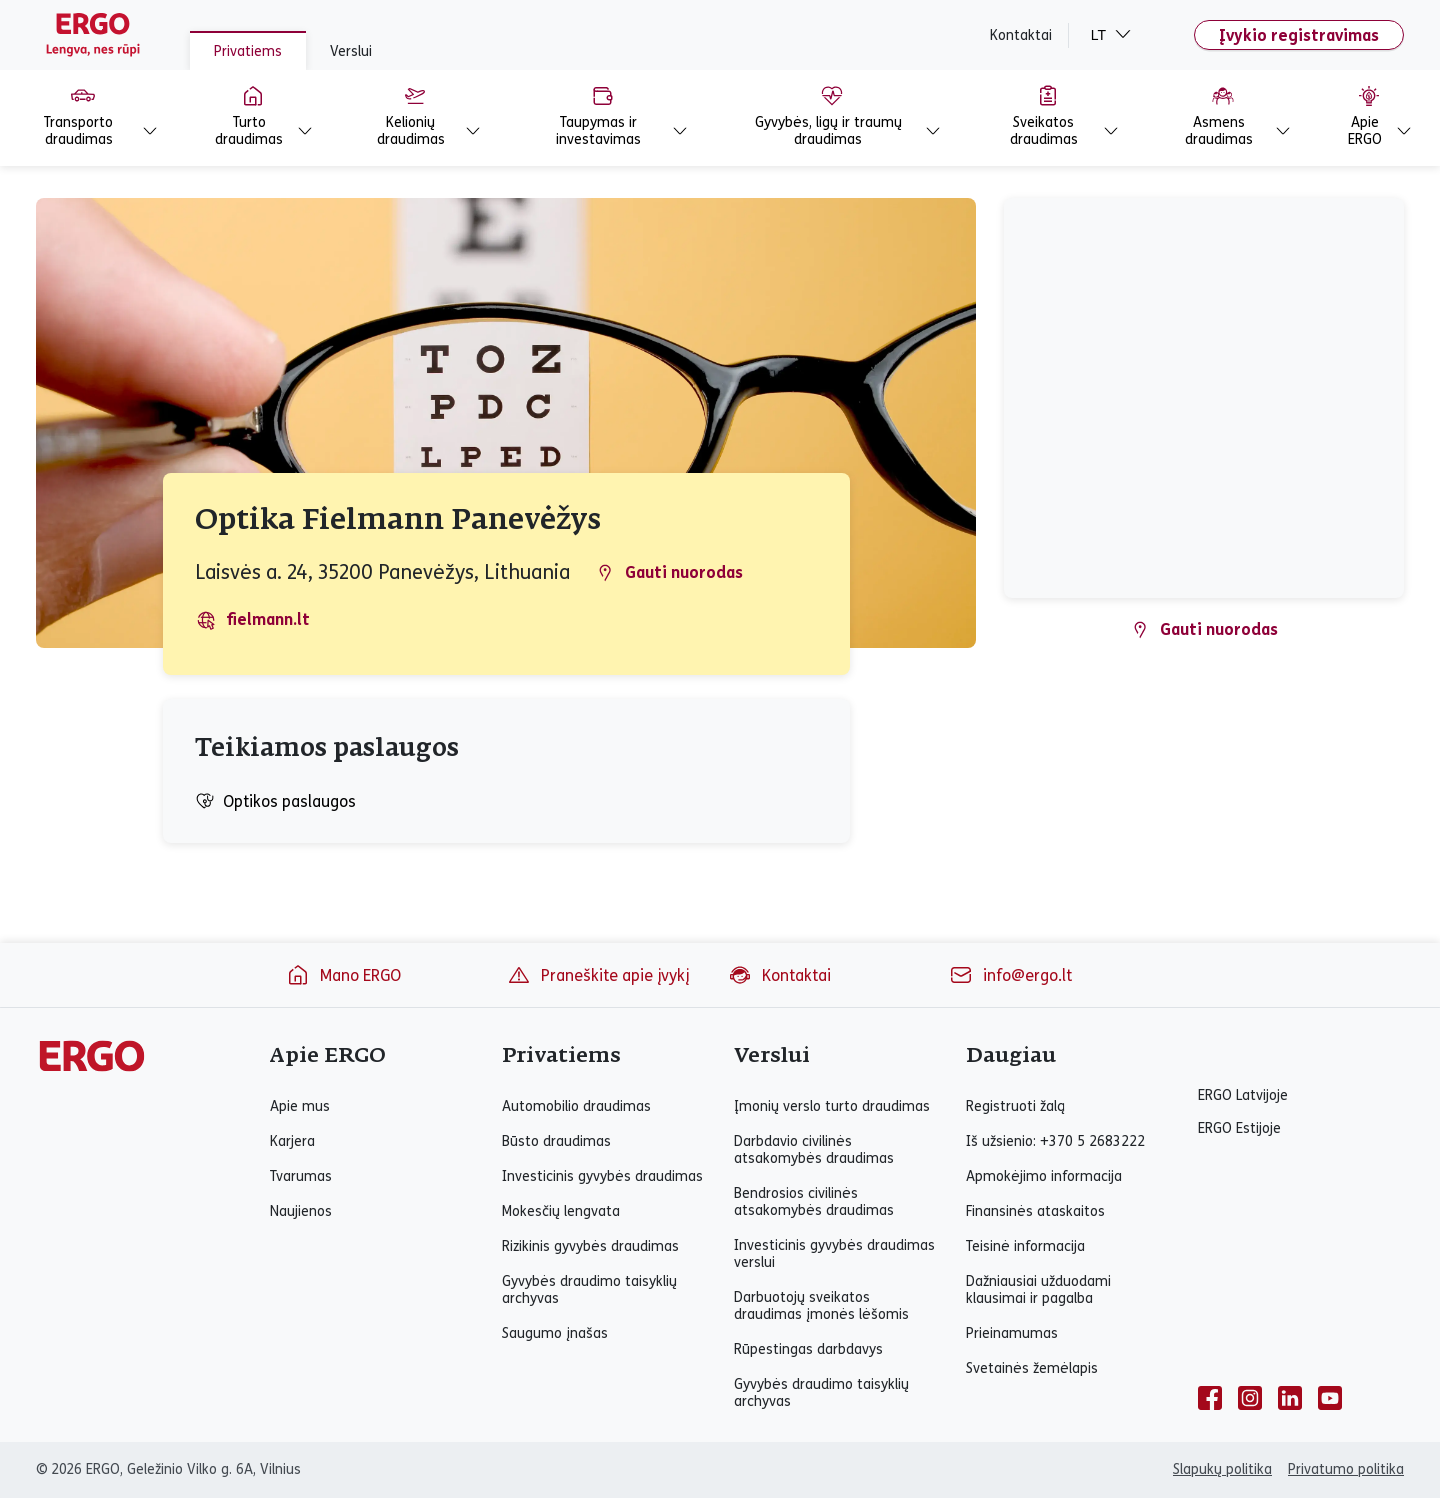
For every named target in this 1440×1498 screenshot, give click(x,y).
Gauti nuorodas (669, 573)
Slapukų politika (1222, 1469)
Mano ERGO (343, 975)
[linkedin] (1290, 1398)
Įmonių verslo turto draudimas (832, 1106)
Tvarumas (301, 1176)
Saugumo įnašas (555, 1333)
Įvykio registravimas (1299, 35)
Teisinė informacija (1025, 1246)
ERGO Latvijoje (1243, 1095)
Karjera (292, 1141)
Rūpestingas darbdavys (808, 1349)
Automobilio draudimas (576, 1106)
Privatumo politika (1346, 1469)
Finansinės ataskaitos (1035, 1211)
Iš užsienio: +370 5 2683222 (1055, 1141)
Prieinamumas (1012, 1333)
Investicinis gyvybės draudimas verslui (834, 1254)
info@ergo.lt (1010, 975)
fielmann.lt (253, 620)
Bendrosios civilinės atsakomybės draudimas (814, 1202)
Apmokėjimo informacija (1044, 1176)
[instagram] (1250, 1398)
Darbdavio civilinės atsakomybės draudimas (814, 1150)
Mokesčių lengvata (561, 1211)
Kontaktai (1021, 35)
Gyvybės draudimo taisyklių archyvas (589, 1290)
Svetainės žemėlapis (1032, 1368)
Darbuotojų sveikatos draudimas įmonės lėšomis (821, 1306)
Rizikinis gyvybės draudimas (590, 1246)
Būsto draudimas (556, 1141)
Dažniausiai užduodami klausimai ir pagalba (1038, 1290)
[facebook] (1210, 1398)
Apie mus (300, 1106)
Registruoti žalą (1015, 1106)
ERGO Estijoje (1239, 1128)
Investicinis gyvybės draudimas (602, 1176)
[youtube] (1330, 1398)
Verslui (351, 51)
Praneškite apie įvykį (598, 975)
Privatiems (248, 51)
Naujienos (301, 1211)
